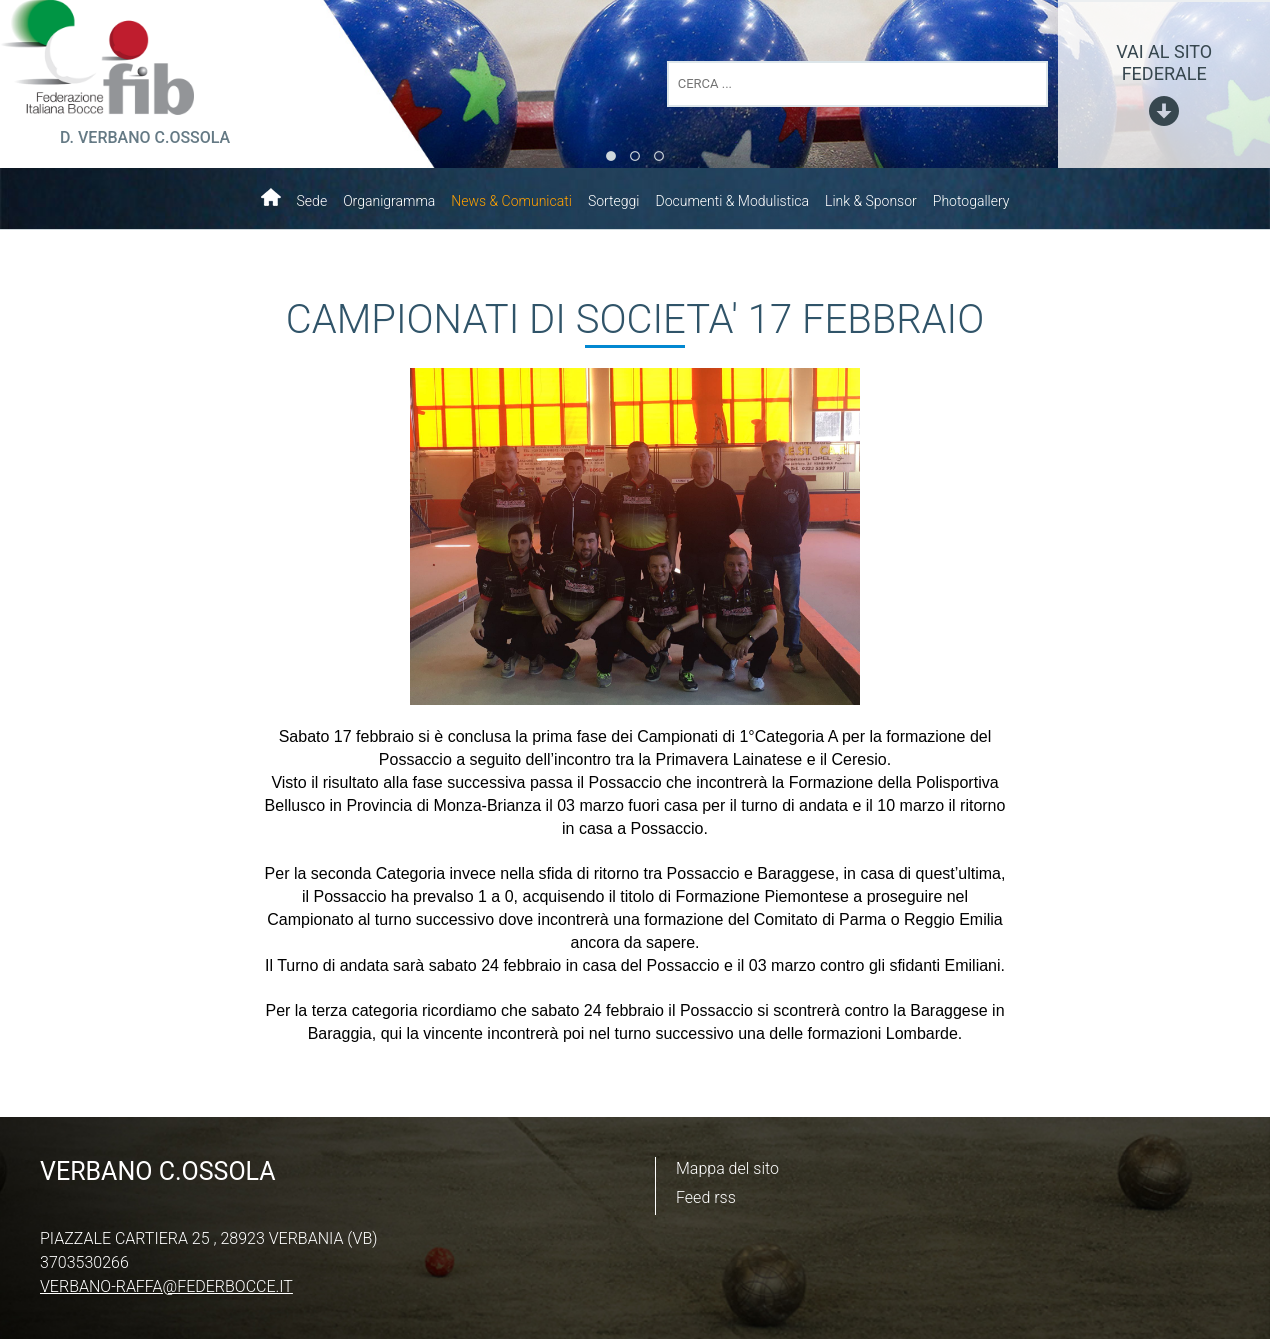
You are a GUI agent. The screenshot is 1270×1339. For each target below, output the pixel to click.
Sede (312, 201)
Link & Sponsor (871, 201)
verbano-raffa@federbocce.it (166, 1286)
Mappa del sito (727, 1168)
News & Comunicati (511, 201)
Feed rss (706, 1197)
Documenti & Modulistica (732, 201)
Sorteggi (614, 201)
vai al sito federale (1164, 62)
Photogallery (971, 201)
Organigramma (389, 201)
